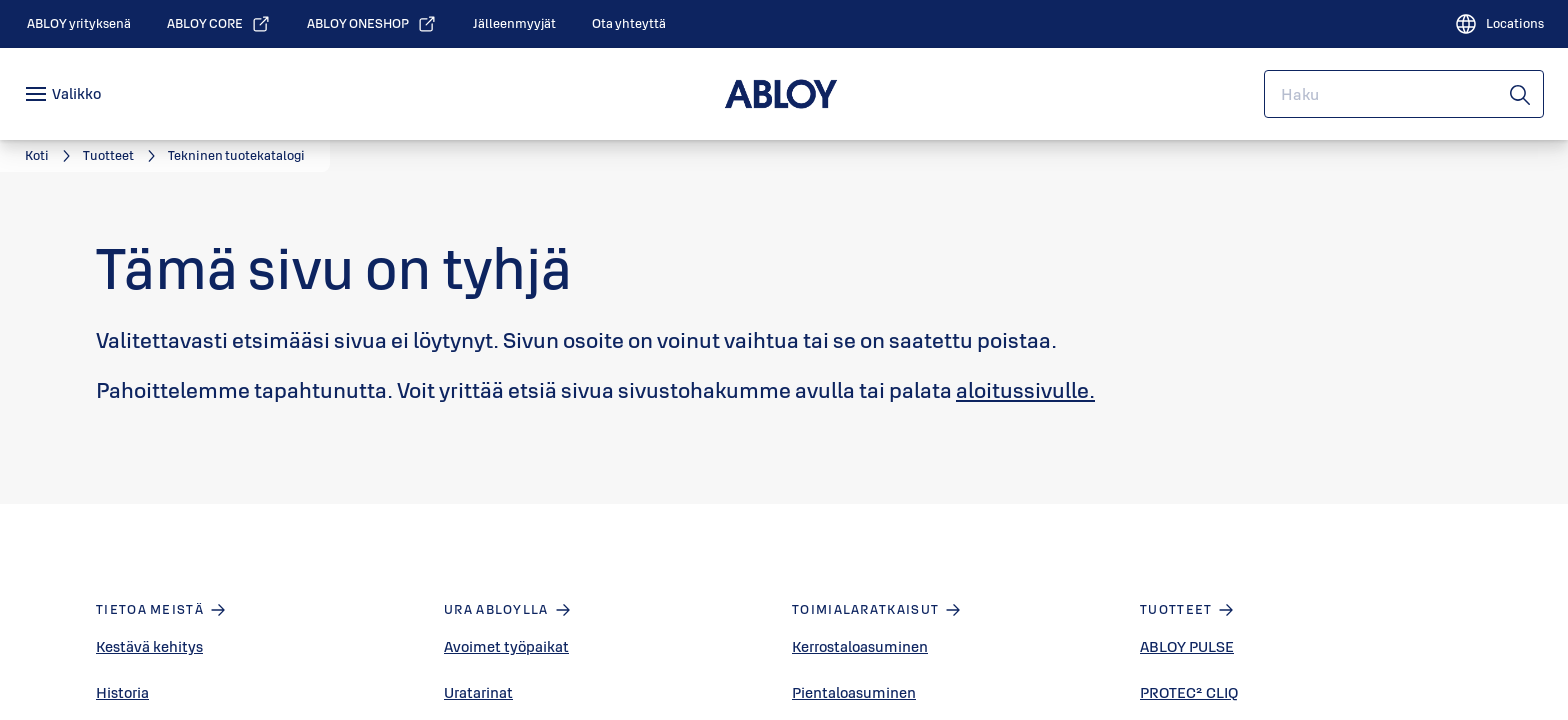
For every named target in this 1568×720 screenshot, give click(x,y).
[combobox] (1404, 94)
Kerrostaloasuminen (860, 646)
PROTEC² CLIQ (1189, 692)
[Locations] (1499, 24)
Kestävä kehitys (149, 646)
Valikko (76, 93)
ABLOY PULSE (1187, 646)
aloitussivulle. (1025, 390)
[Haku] (1521, 94)
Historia (122, 692)
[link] (79, 24)
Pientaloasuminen (854, 692)
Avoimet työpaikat (506, 646)
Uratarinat (478, 692)
